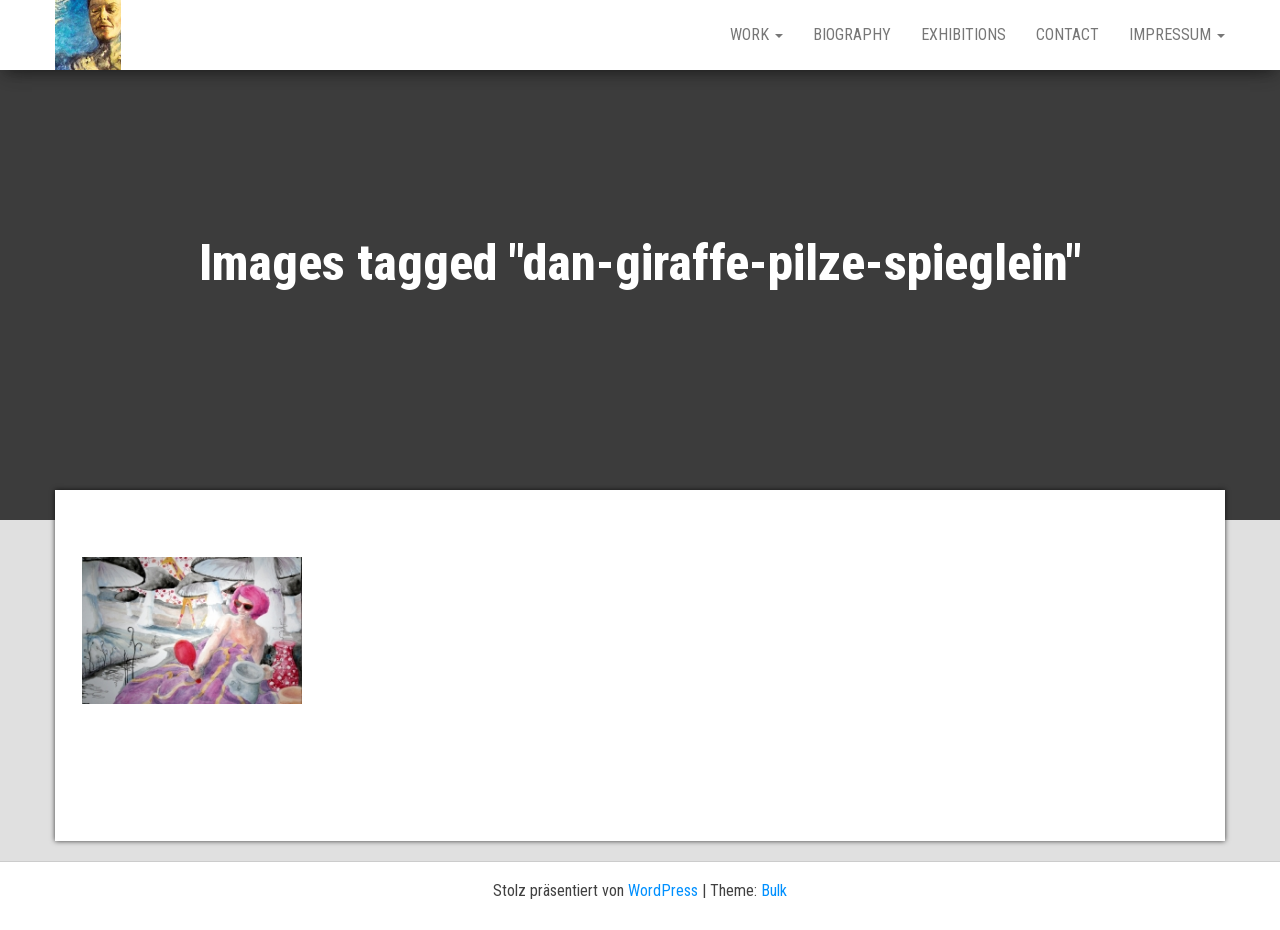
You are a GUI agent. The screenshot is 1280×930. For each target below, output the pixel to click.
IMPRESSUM (1177, 34)
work (756, 34)
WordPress (663, 890)
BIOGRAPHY (852, 34)
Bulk (774, 890)
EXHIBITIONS (963, 34)
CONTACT (1067, 34)
